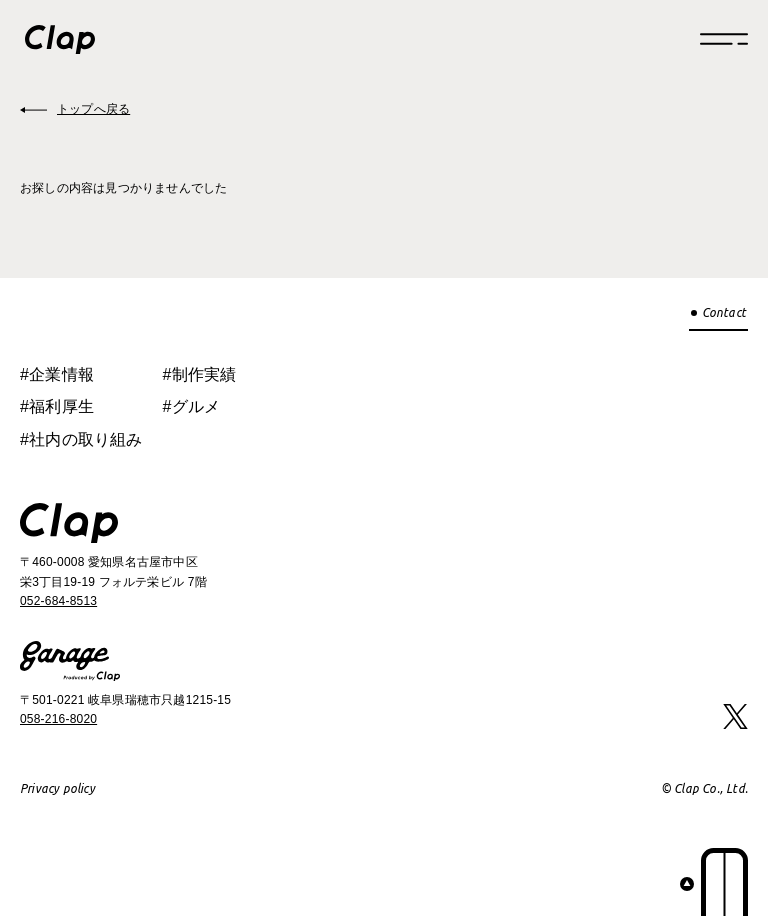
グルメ (196, 406)
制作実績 (204, 374)
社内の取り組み (85, 439)
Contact (724, 312)
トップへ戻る (93, 109)
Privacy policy (57, 788)
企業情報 (61, 374)
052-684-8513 (58, 601)
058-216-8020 (58, 719)
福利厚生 (61, 406)
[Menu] (724, 39)
